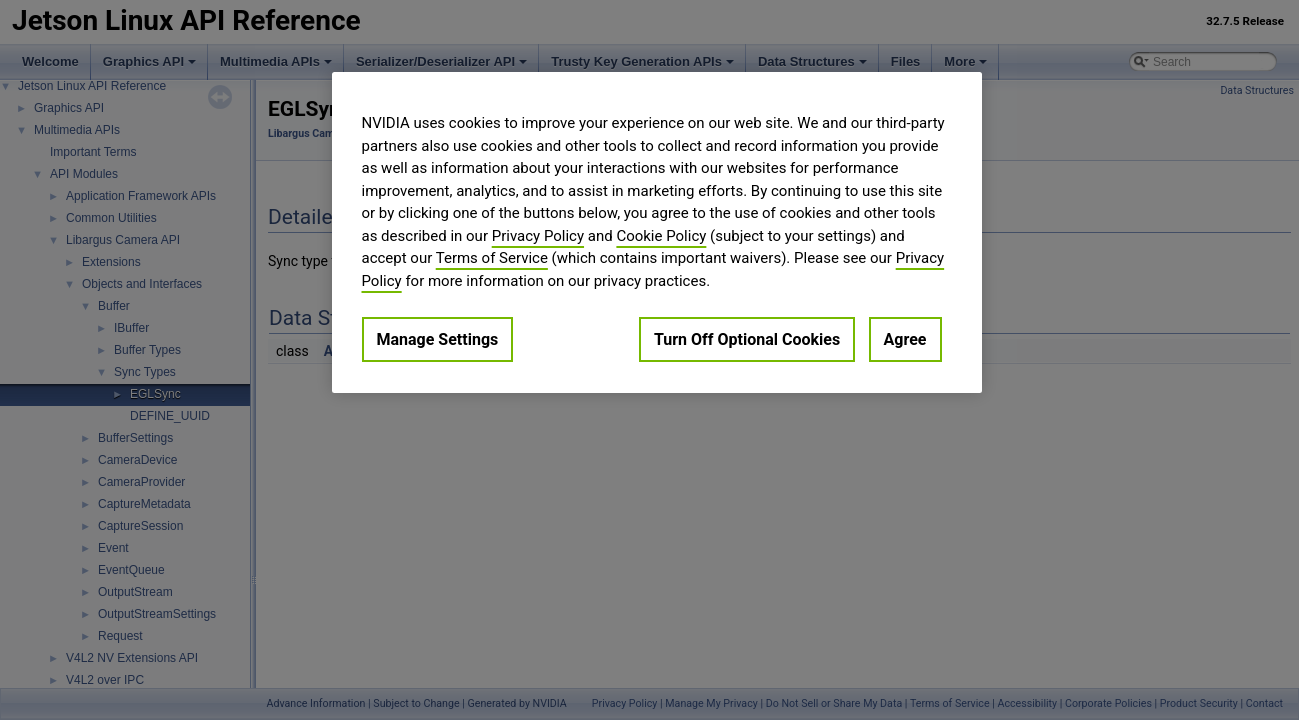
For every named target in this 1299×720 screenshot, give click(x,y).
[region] (657, 232)
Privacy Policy (538, 236)
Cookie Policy (661, 236)
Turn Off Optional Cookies (747, 339)
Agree (905, 339)
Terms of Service (492, 258)
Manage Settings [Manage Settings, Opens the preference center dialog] (438, 339)
